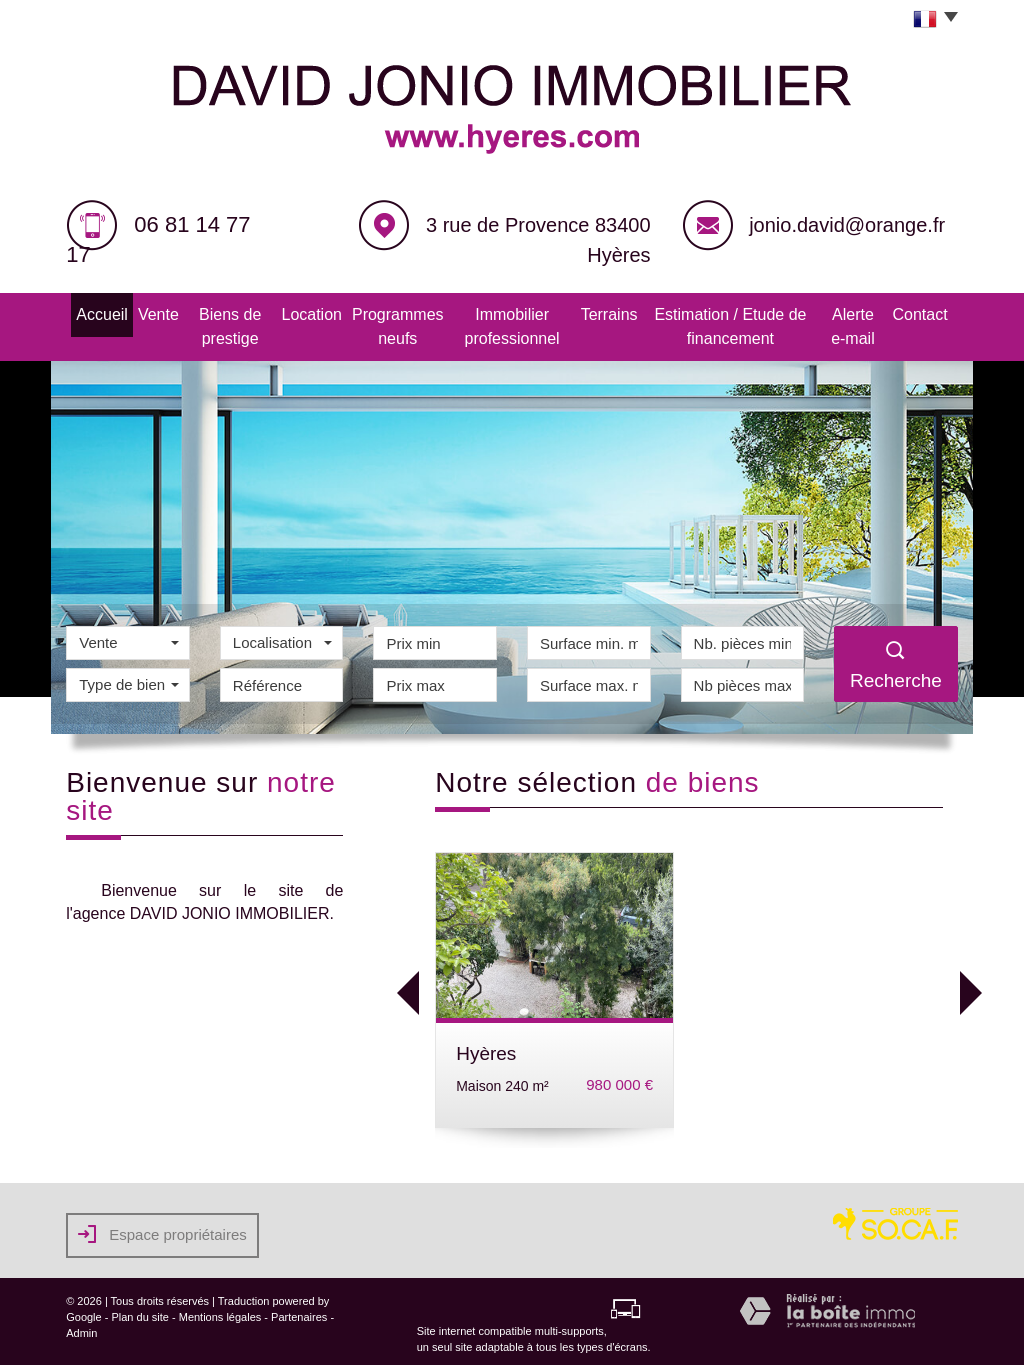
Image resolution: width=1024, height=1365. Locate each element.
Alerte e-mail (870, 323)
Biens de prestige (209, 323)
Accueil (83, 313)
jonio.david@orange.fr (847, 225)
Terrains (607, 313)
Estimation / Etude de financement (734, 323)
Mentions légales (220, 1311)
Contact (939, 313)
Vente (134, 313)
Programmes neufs (379, 323)
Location (292, 313)
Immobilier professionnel (506, 323)
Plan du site (139, 1311)
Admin (81, 1327)
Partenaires (299, 1311)
